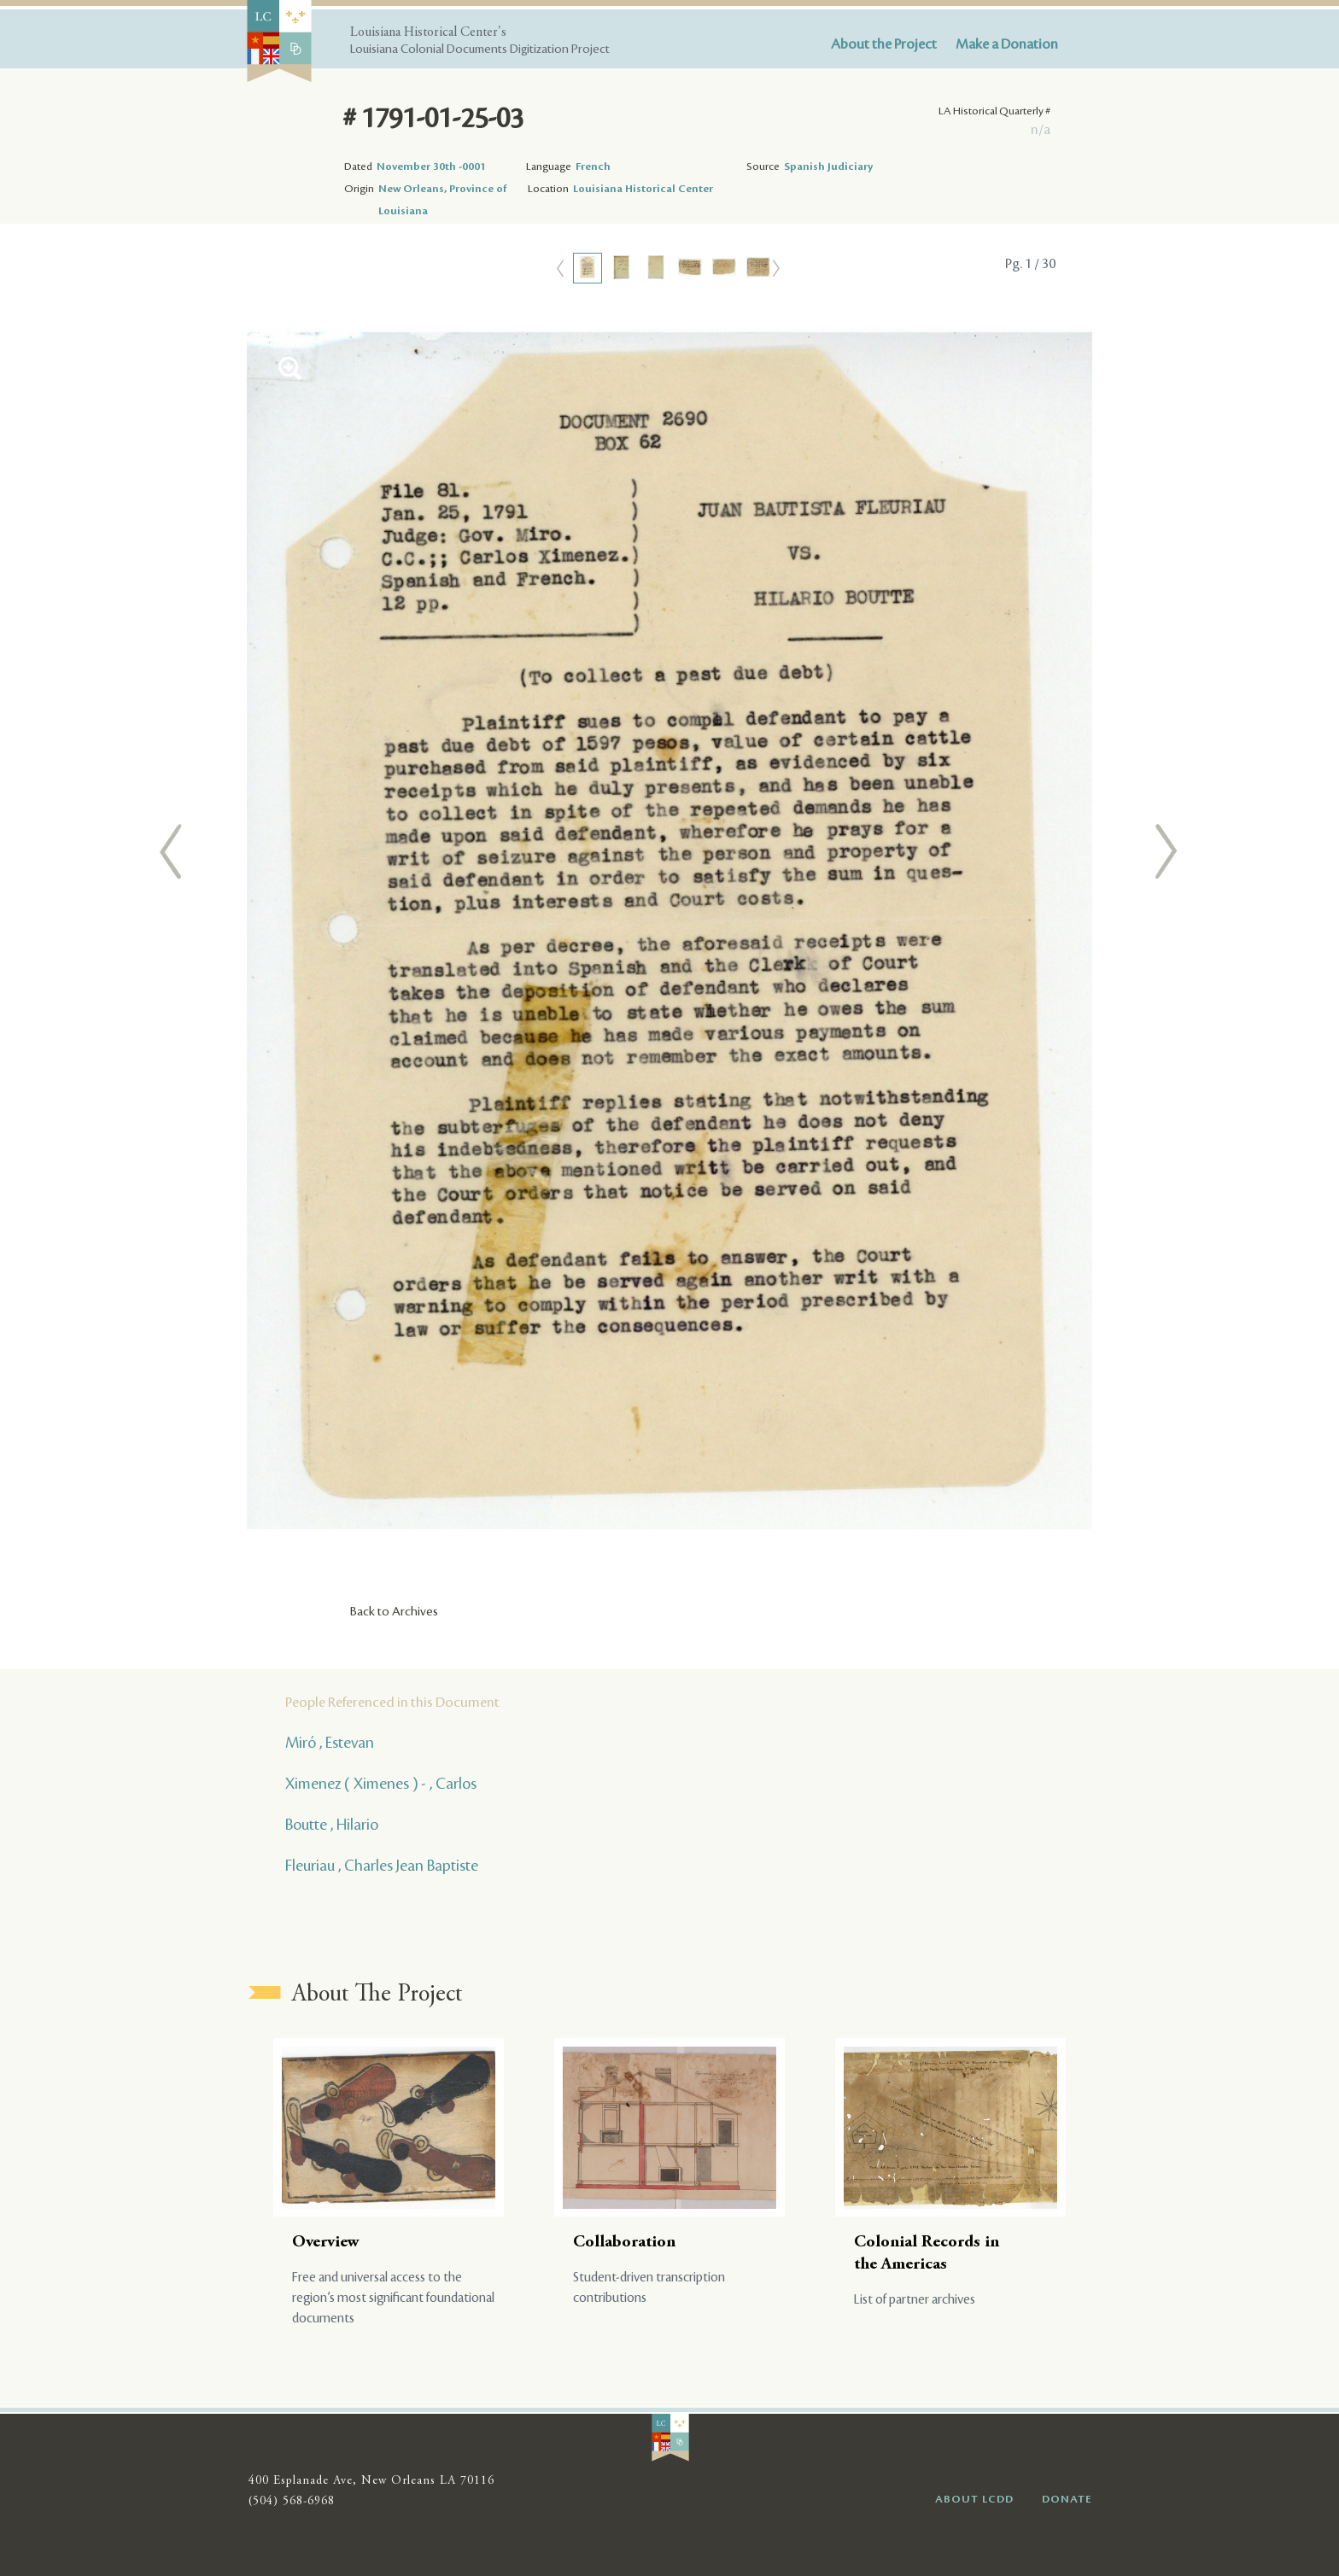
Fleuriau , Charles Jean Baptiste (381, 1865)
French (593, 166)
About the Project (884, 44)
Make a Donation (1007, 44)
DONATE (1067, 2499)
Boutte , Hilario (331, 1824)
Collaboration (624, 2243)
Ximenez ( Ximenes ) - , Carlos (381, 1783)
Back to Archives (394, 1612)
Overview (326, 2243)
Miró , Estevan (329, 1742)
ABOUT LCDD (974, 2499)
